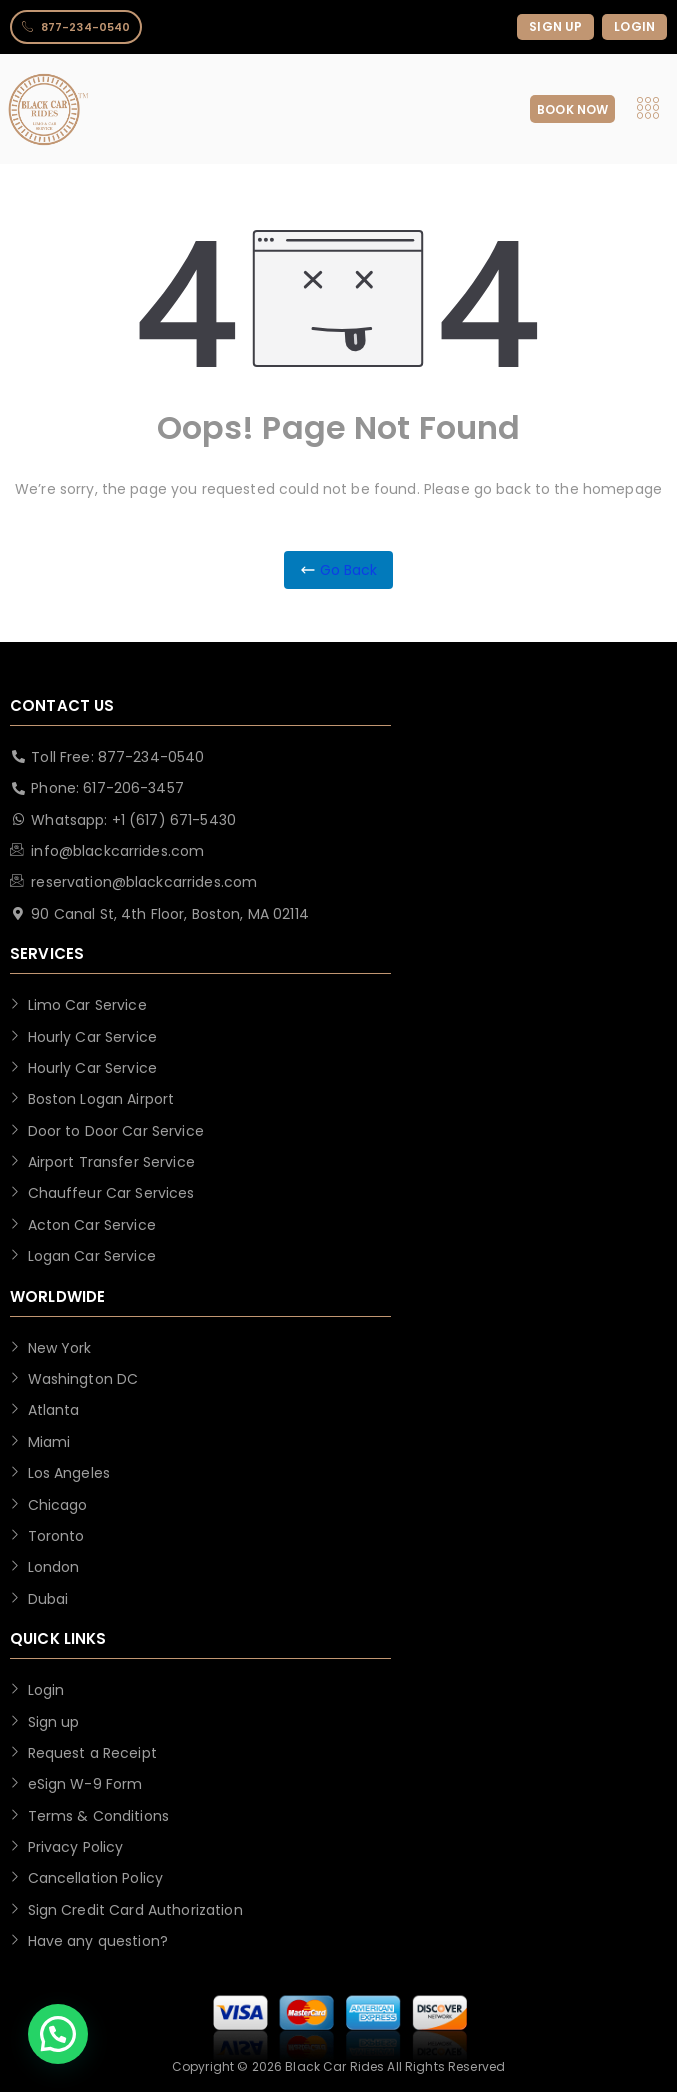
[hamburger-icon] (647, 109)
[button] (58, 2034)
